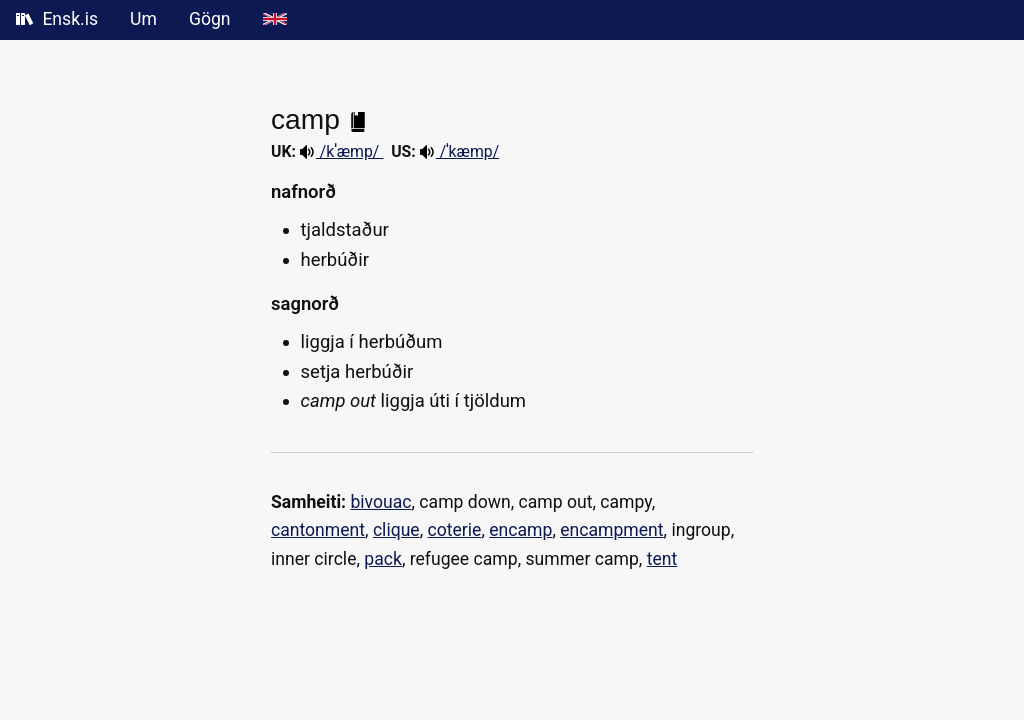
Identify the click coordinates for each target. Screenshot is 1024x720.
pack (383, 559)
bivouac (380, 502)
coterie (455, 530)
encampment (611, 530)
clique (396, 530)
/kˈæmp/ (341, 151)
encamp (520, 530)
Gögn (210, 19)
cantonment (318, 530)
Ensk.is (57, 19)
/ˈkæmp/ (459, 151)
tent (662, 559)
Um (143, 19)
